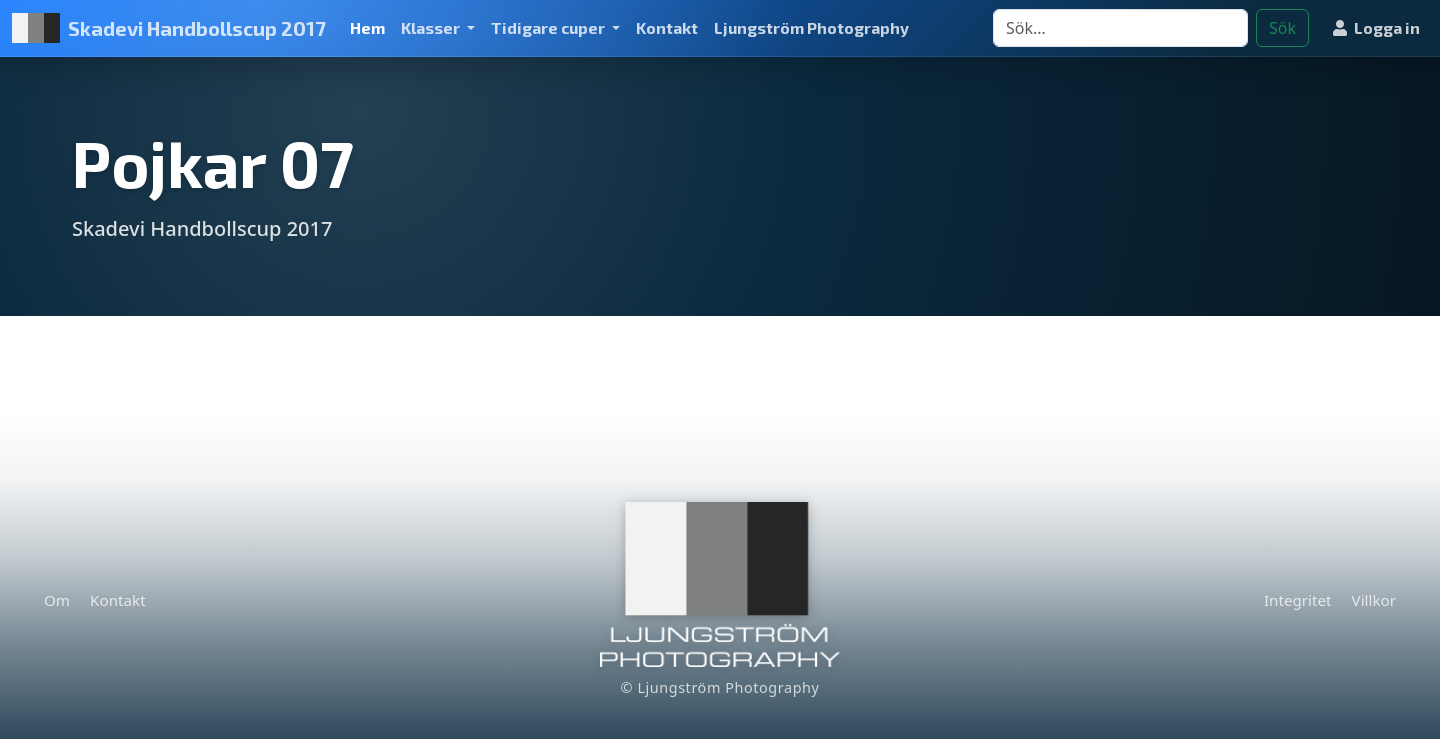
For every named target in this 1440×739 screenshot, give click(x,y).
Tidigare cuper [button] (549, 27)
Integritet (1298, 600)
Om (57, 600)
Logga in (1376, 27)
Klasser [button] (432, 27)
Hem (367, 27)
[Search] (1120, 28)
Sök (1282, 28)
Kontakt (667, 27)
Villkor (1374, 600)
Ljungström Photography (811, 27)
